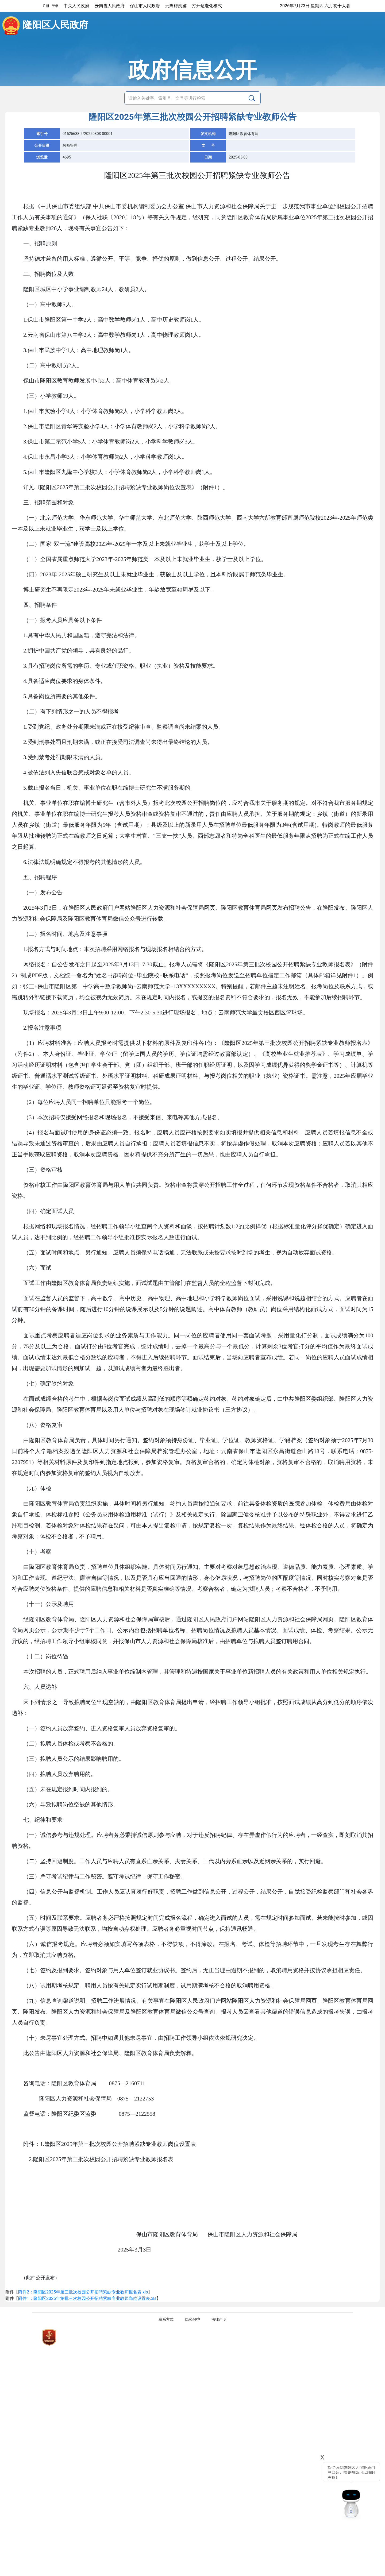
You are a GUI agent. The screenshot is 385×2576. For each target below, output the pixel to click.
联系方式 (166, 2319)
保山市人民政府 (145, 5)
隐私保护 (192, 2319)
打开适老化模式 (207, 5)
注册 (46, 6)
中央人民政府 (76, 5)
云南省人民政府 (110, 5)
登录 (55, 6)
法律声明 (218, 2319)
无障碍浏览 (176, 5)
